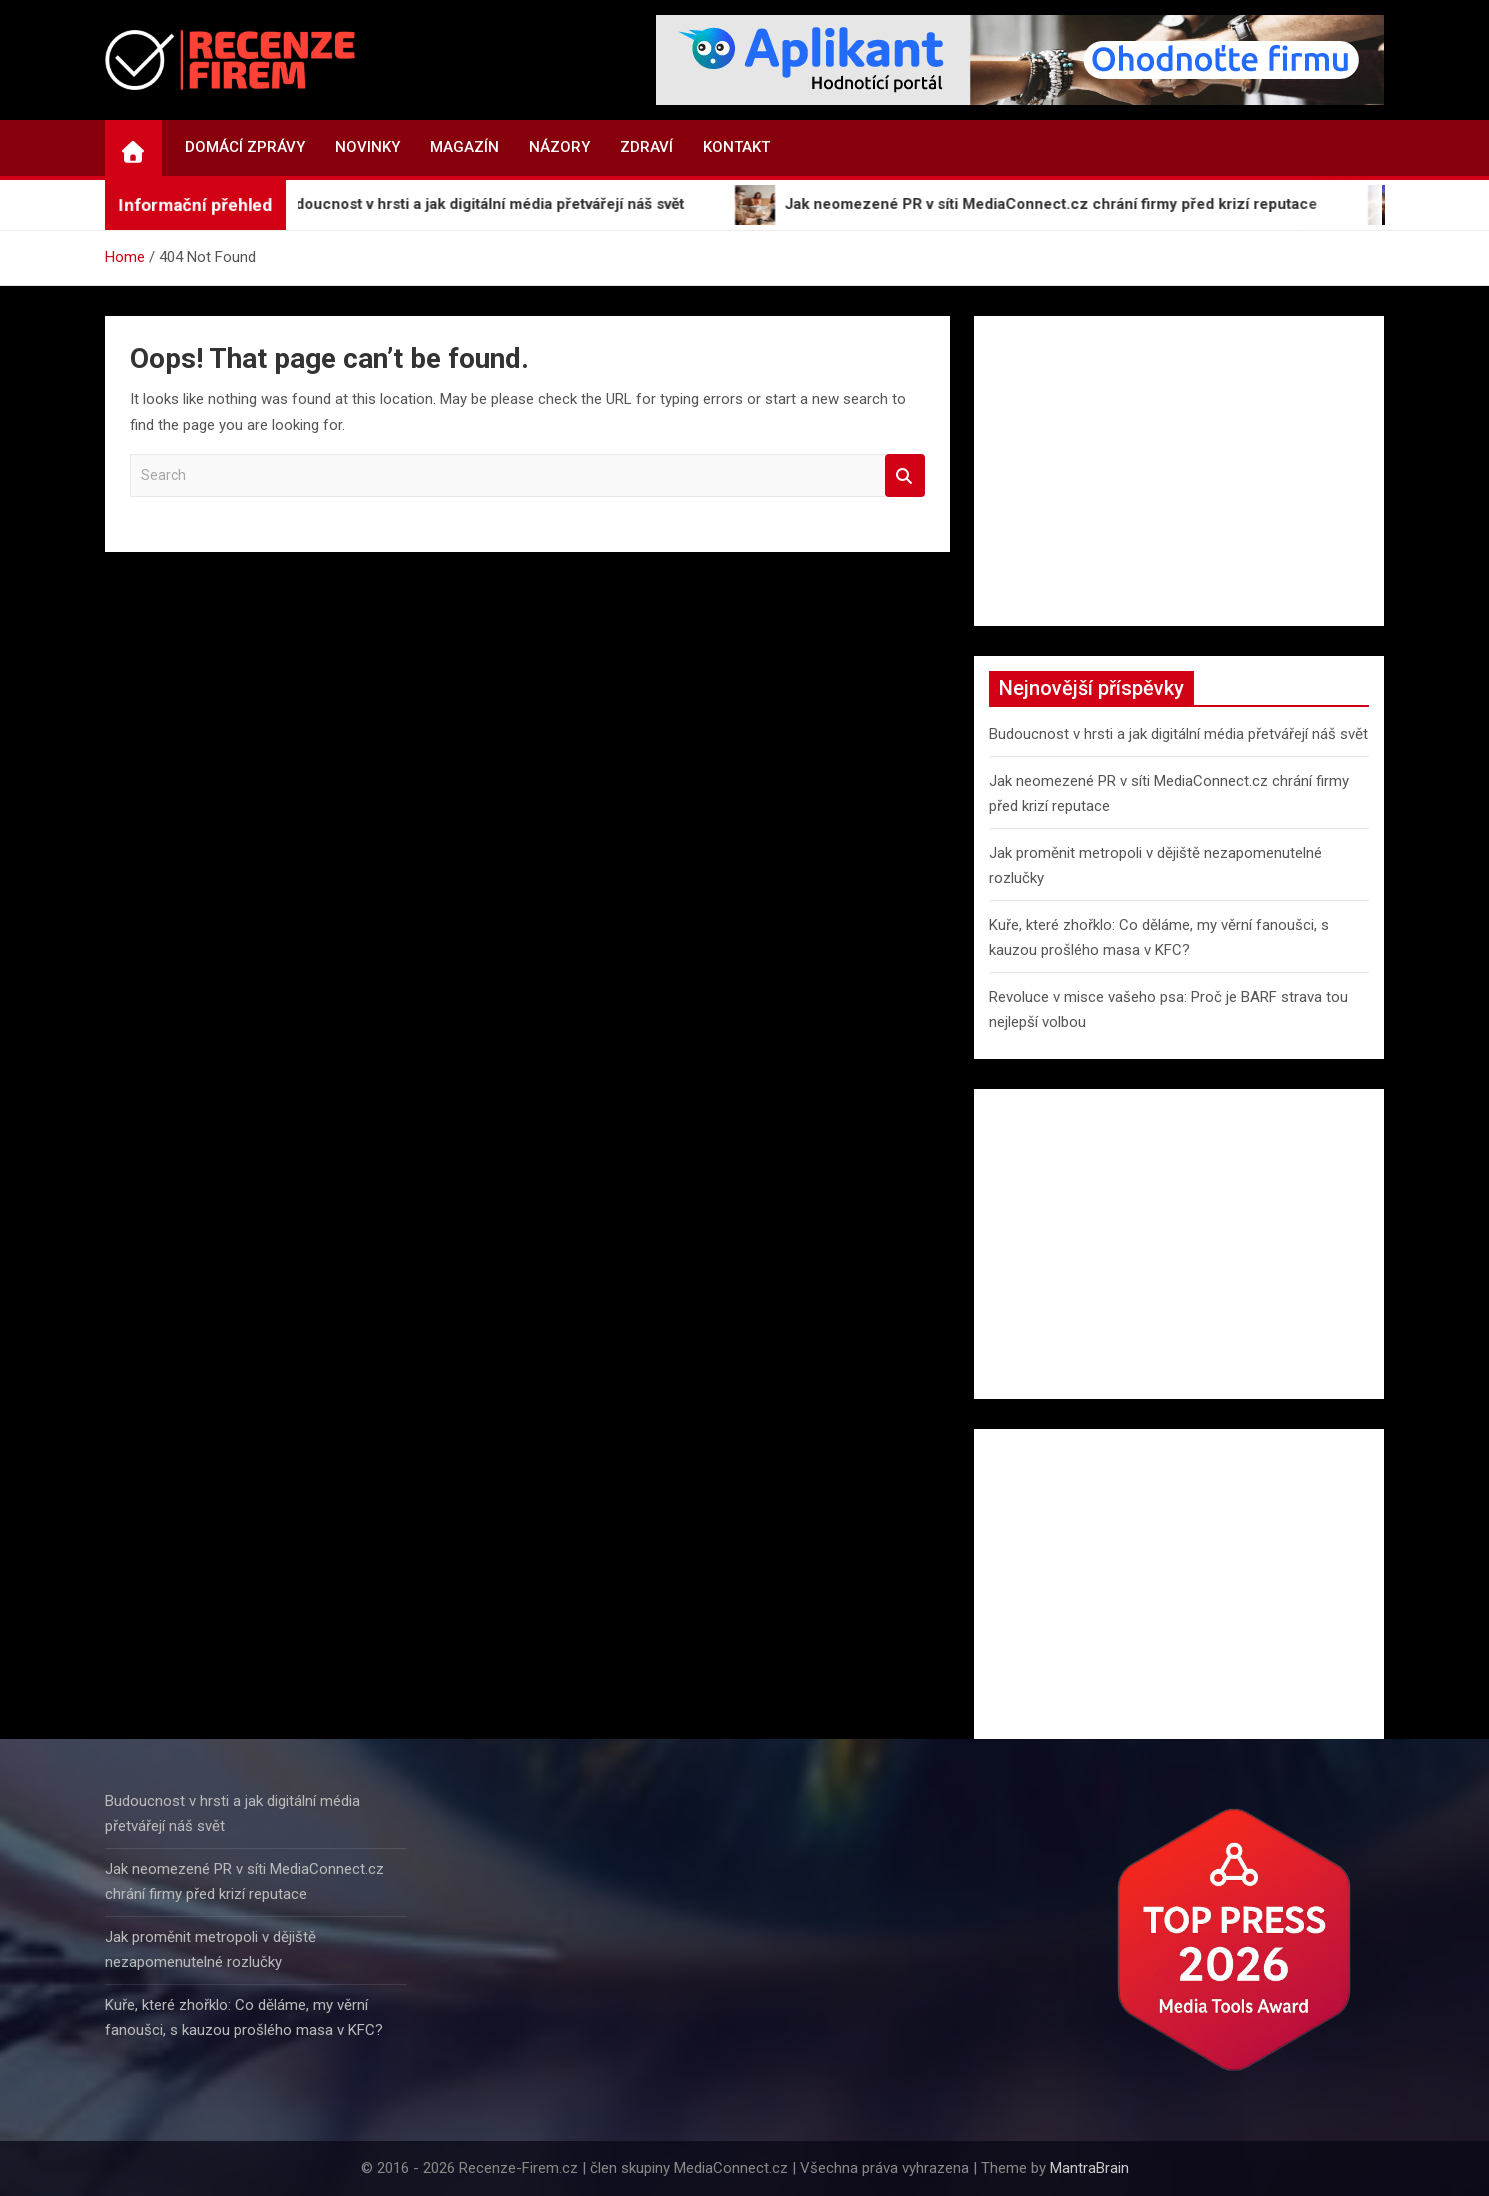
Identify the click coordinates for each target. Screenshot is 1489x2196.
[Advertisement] (1179, 471)
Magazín (464, 147)
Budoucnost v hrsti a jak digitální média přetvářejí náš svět (1178, 734)
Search (905, 475)
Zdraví (646, 147)
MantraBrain (1089, 2168)
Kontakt (736, 147)
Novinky (367, 147)
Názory (559, 147)
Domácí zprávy (245, 147)
